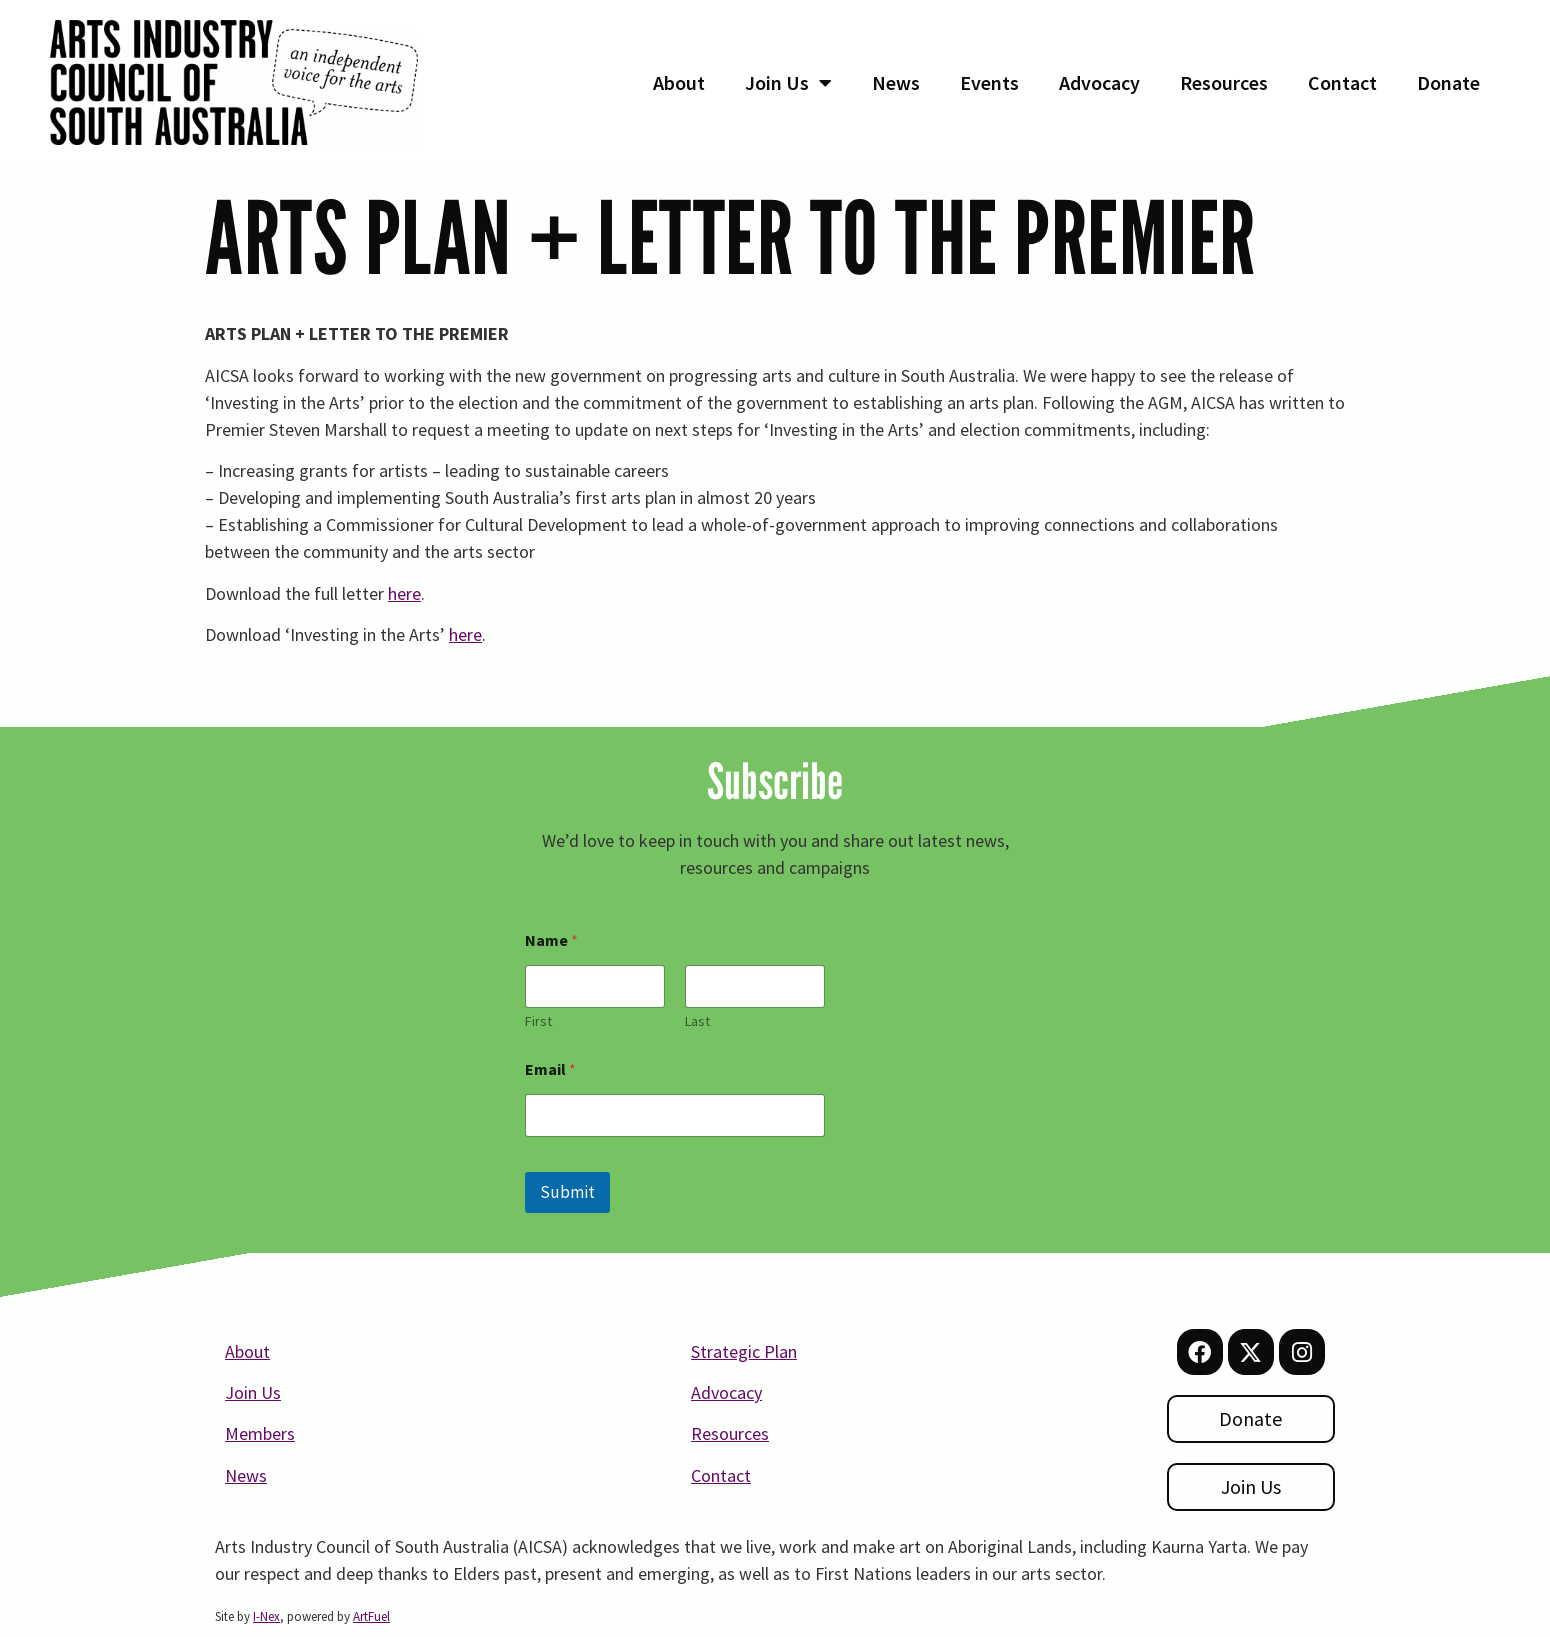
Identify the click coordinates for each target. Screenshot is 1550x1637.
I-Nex (266, 1616)
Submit (567, 1192)
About (679, 82)
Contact (1342, 82)
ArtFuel (371, 1616)
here (404, 593)
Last (697, 1021)
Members (260, 1433)
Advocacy (1099, 82)
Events (989, 82)
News (896, 82)
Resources (1224, 82)
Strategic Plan (744, 1351)
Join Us (788, 83)
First (538, 1021)
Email (550, 1069)
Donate (1448, 82)
